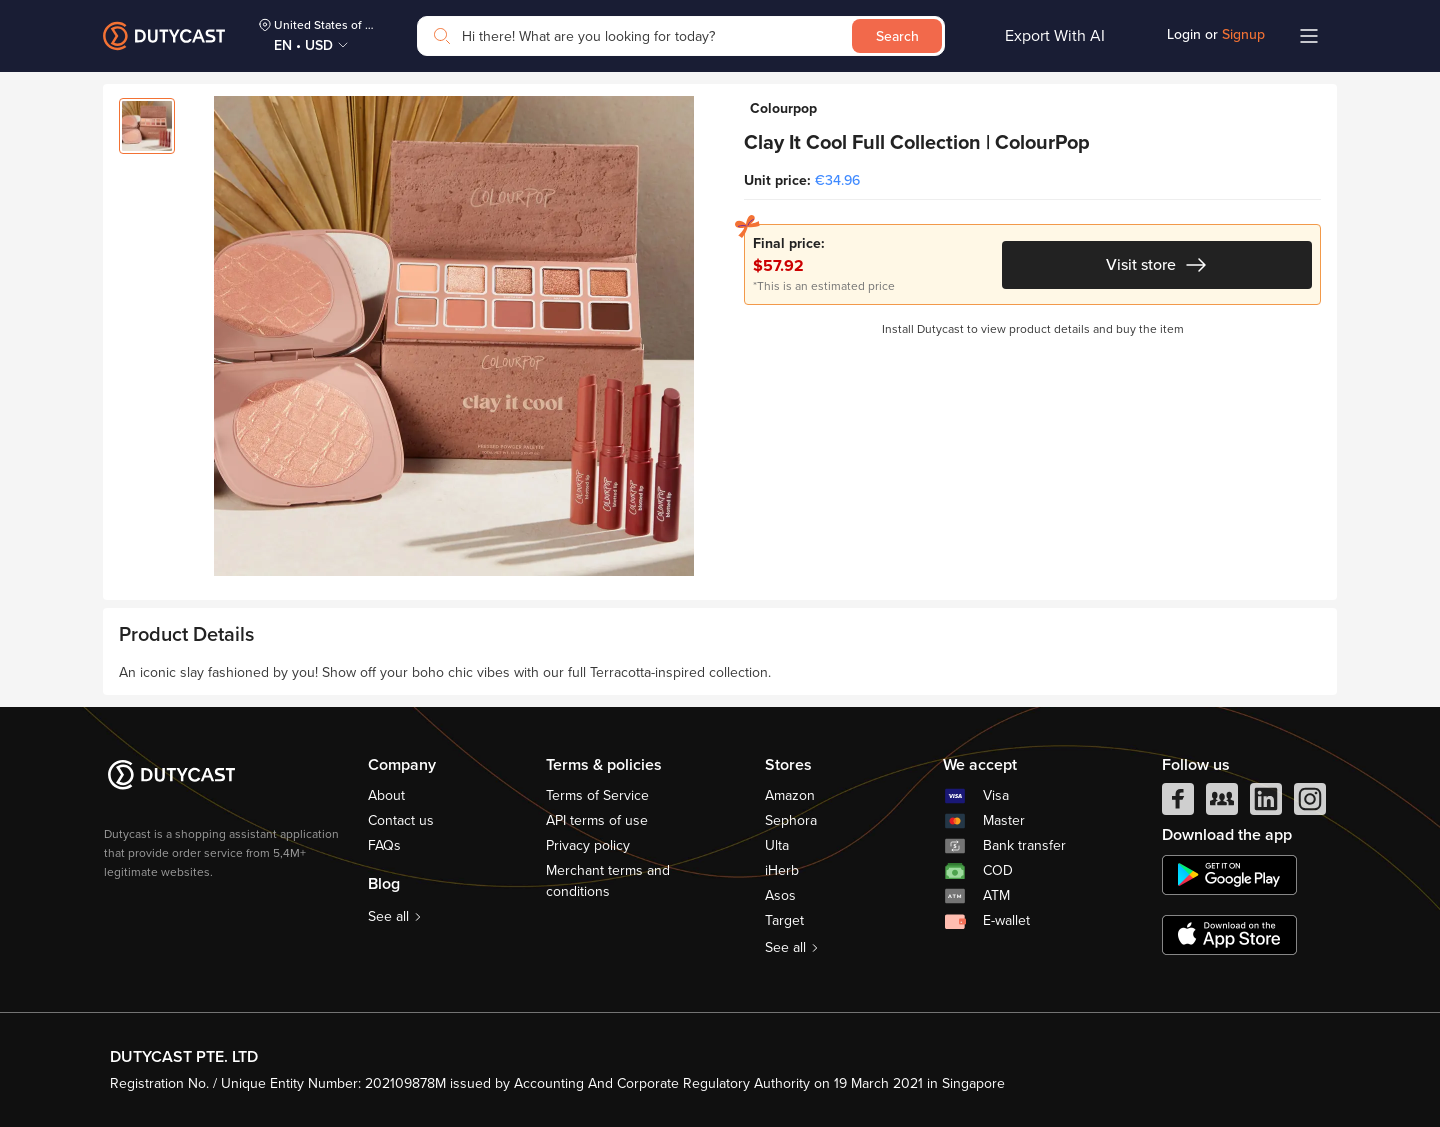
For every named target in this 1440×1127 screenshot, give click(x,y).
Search (897, 36)
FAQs (384, 845)
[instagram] (1310, 804)
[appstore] (1229, 935)
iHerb (782, 870)
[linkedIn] (1266, 804)
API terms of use (597, 820)
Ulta (777, 845)
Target (784, 920)
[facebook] (1178, 804)
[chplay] (1229, 875)
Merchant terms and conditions (608, 881)
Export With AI (1055, 36)
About (386, 795)
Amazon (790, 795)
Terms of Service (597, 795)
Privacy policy (588, 845)
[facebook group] (1222, 804)
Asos (780, 895)
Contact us (401, 820)
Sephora (791, 820)
